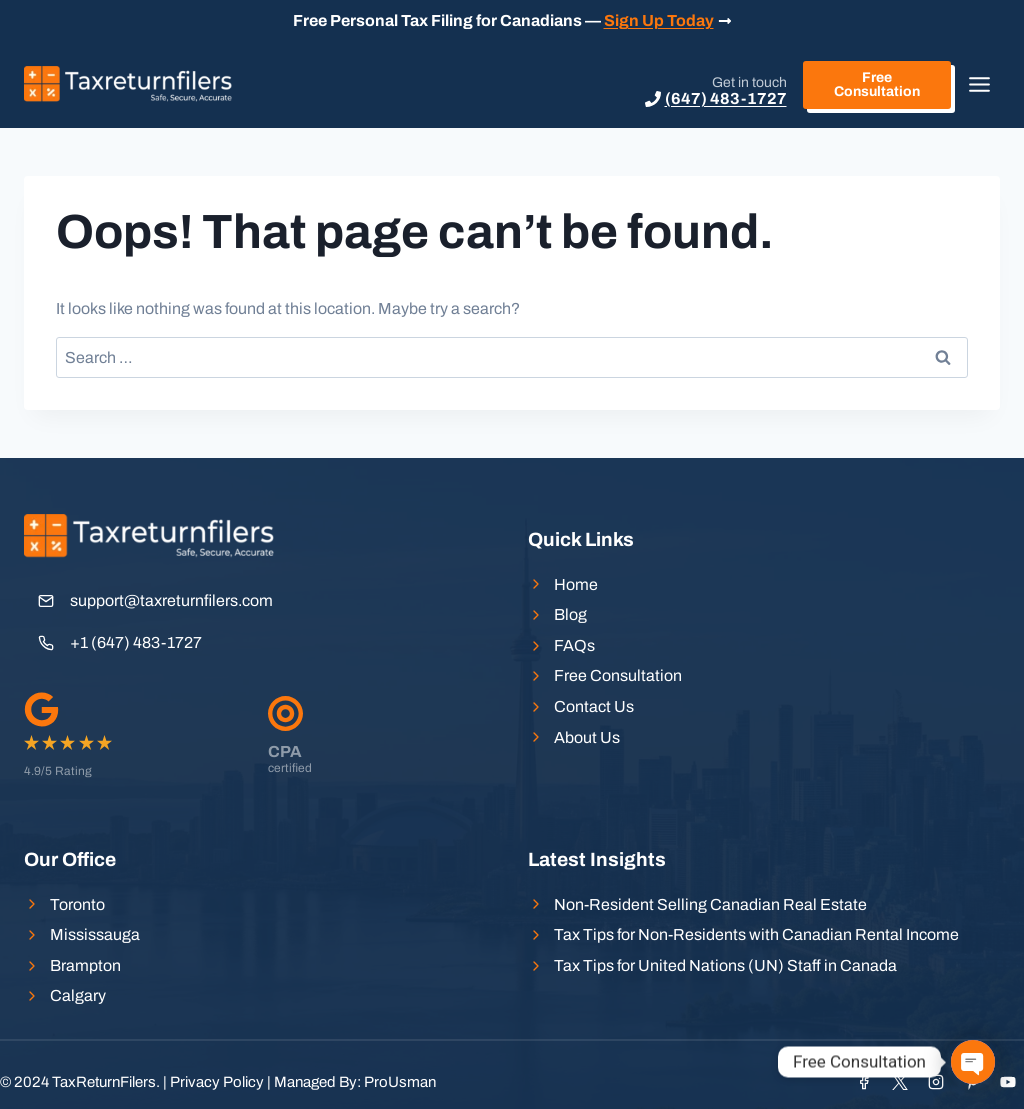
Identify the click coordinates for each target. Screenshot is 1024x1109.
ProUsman (400, 1082)
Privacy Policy (217, 1082)
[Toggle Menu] (979, 84)
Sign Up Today (659, 20)
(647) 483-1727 (726, 98)
